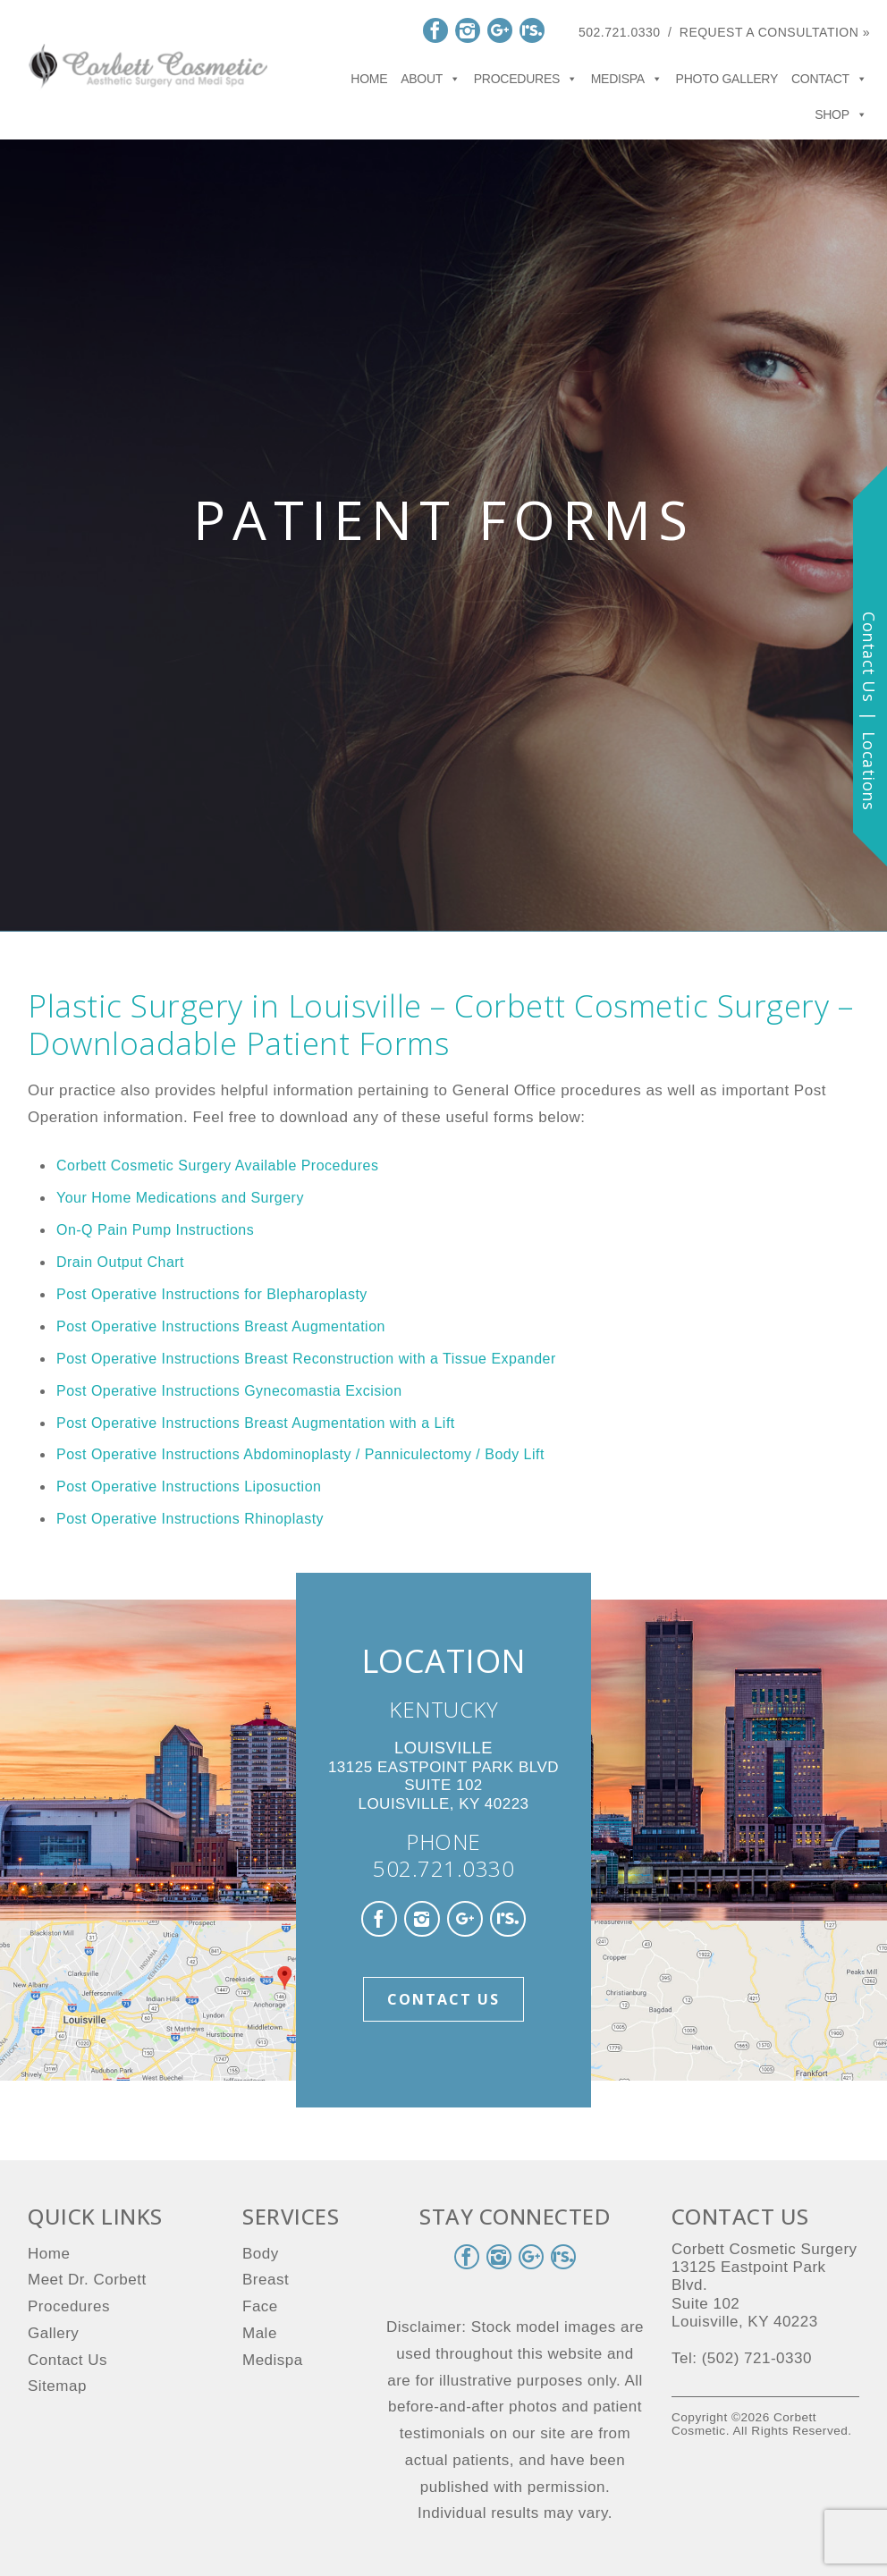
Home (369, 79)
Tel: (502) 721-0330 (742, 2358)
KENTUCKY (443, 1709)
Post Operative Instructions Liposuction (188, 1486)
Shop (840, 114)
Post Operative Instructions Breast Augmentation (220, 1326)
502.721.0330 (620, 32)
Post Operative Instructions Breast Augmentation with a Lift (255, 1423)
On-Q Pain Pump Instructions (155, 1229)
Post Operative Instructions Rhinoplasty (190, 1518)
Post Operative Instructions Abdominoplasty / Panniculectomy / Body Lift (300, 1454)
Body (260, 2253)
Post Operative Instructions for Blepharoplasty (211, 1294)
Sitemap (57, 2386)
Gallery (53, 2333)
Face (260, 2306)
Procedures (526, 79)
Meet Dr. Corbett (87, 2279)
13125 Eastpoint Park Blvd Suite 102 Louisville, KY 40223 (443, 1776)
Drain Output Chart (120, 1262)
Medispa (627, 79)
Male (259, 2333)
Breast (265, 2279)
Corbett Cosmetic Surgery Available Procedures (217, 1165)
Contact (829, 79)
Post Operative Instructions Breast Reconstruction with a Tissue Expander (306, 1358)
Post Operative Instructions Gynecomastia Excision (229, 1390)
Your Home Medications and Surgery (180, 1197)
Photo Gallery (727, 79)
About (430, 79)
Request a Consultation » (775, 32)
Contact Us (443, 1999)
